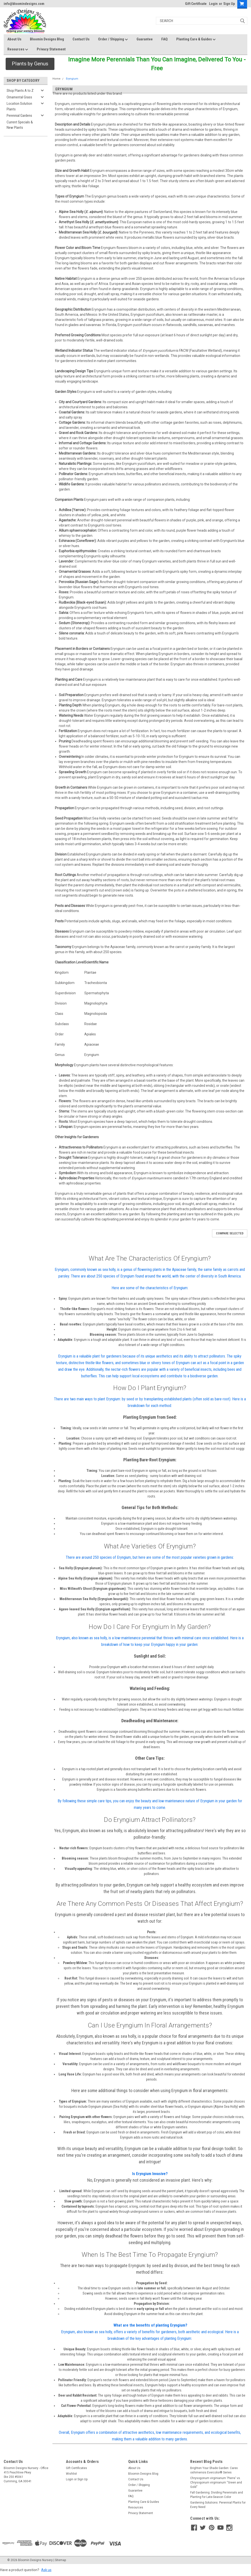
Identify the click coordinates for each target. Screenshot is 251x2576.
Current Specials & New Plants (20, 125)
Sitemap (60, 2560)
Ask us (46, 2570)
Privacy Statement (51, 49)
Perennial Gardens (19, 115)
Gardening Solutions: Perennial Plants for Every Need (218, 2505)
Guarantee (145, 39)
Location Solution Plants (19, 106)
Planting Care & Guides (196, 39)
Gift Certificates (76, 2468)
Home (56, 78)
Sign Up (229, 4)
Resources (17, 49)
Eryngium (72, 78)
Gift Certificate (196, 4)
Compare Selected (229, 1233)
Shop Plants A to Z (20, 90)
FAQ (164, 39)
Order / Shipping (113, 39)
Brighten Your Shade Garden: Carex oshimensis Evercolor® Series (214, 2470)
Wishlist (71, 2473)
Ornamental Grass (19, 97)
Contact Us (81, 39)
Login (213, 4)
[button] (30, 64)
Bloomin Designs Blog (47, 39)
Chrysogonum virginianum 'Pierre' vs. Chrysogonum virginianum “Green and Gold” (216, 2482)
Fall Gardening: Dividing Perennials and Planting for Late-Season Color (216, 2495)
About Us (14, 39)
